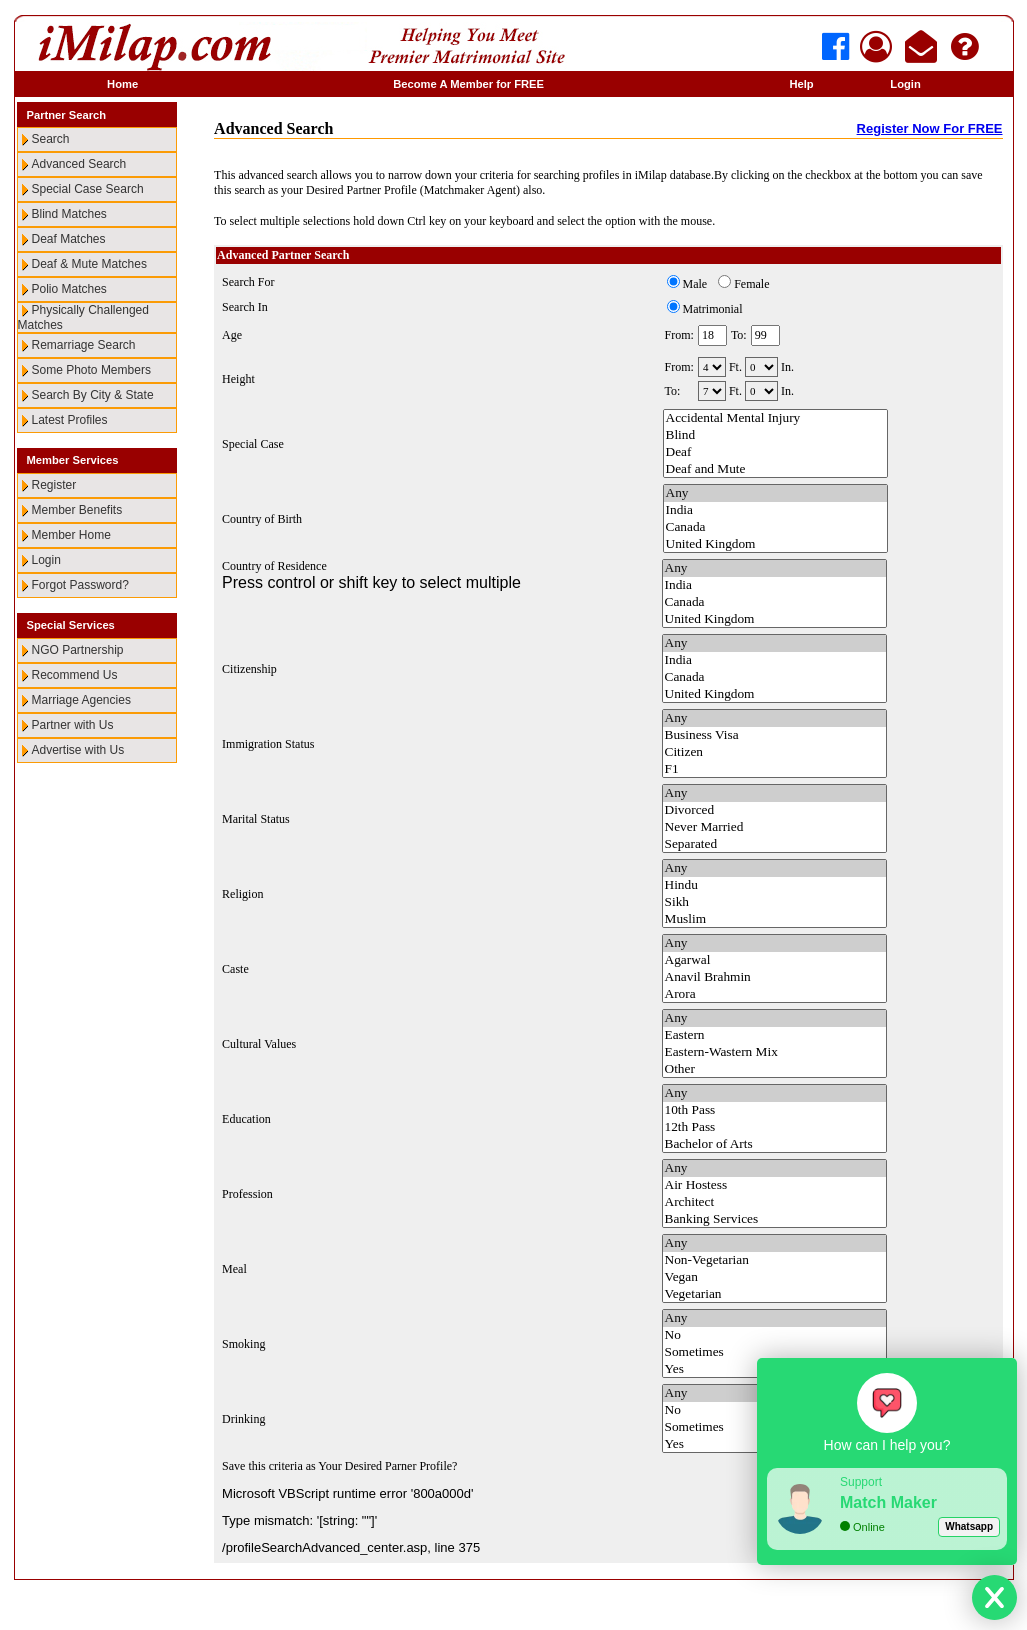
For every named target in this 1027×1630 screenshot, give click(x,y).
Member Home (71, 535)
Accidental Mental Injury (775, 418)
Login (905, 84)
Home (122, 84)
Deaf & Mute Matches (89, 264)
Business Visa (774, 735)
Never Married (774, 827)
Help (801, 84)
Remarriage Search (84, 345)
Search (51, 139)
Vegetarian (774, 1294)
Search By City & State (93, 395)
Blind (775, 435)
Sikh (774, 902)
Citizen (774, 752)
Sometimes (774, 1352)
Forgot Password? (80, 585)
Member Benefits (77, 510)
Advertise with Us (78, 750)
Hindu (774, 885)
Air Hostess (774, 1185)
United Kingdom (775, 544)
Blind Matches (69, 214)
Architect (774, 1202)
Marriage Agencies (81, 700)
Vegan (774, 1277)
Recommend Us (75, 675)
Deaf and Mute (775, 469)
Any (775, 493)
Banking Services (774, 1219)
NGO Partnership (78, 650)
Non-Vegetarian (774, 1260)
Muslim (774, 919)
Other (774, 1069)
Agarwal (774, 960)
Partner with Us (73, 725)
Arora (774, 994)
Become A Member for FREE (468, 84)
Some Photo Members (91, 370)
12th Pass (774, 1127)
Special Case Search (88, 189)
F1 (774, 769)
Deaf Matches (69, 239)
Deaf (775, 452)
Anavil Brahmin (774, 977)
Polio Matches (69, 289)
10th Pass (774, 1110)
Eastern (774, 1035)
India (775, 510)
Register (54, 485)
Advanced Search (79, 164)
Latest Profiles (70, 420)
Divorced (774, 810)
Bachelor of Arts (774, 1144)
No (774, 1335)
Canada (775, 527)
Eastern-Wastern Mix (774, 1052)
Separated (774, 844)
